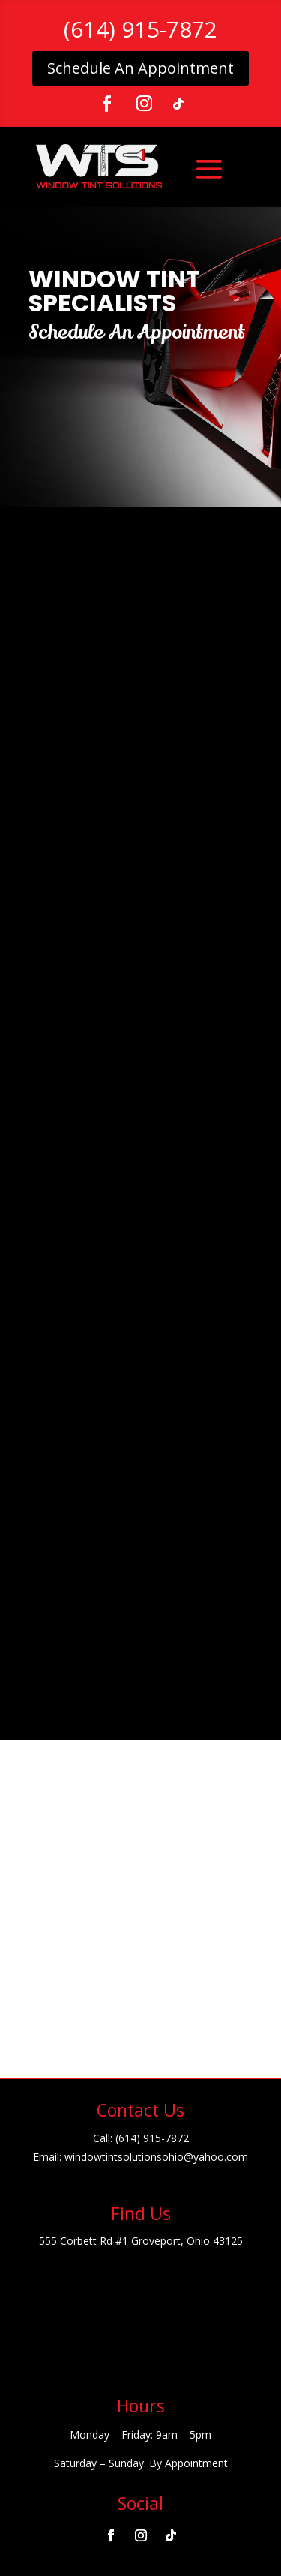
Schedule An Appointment (140, 68)
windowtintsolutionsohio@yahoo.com (156, 2157)
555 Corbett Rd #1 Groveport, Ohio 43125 (141, 2241)
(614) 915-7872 (140, 29)
